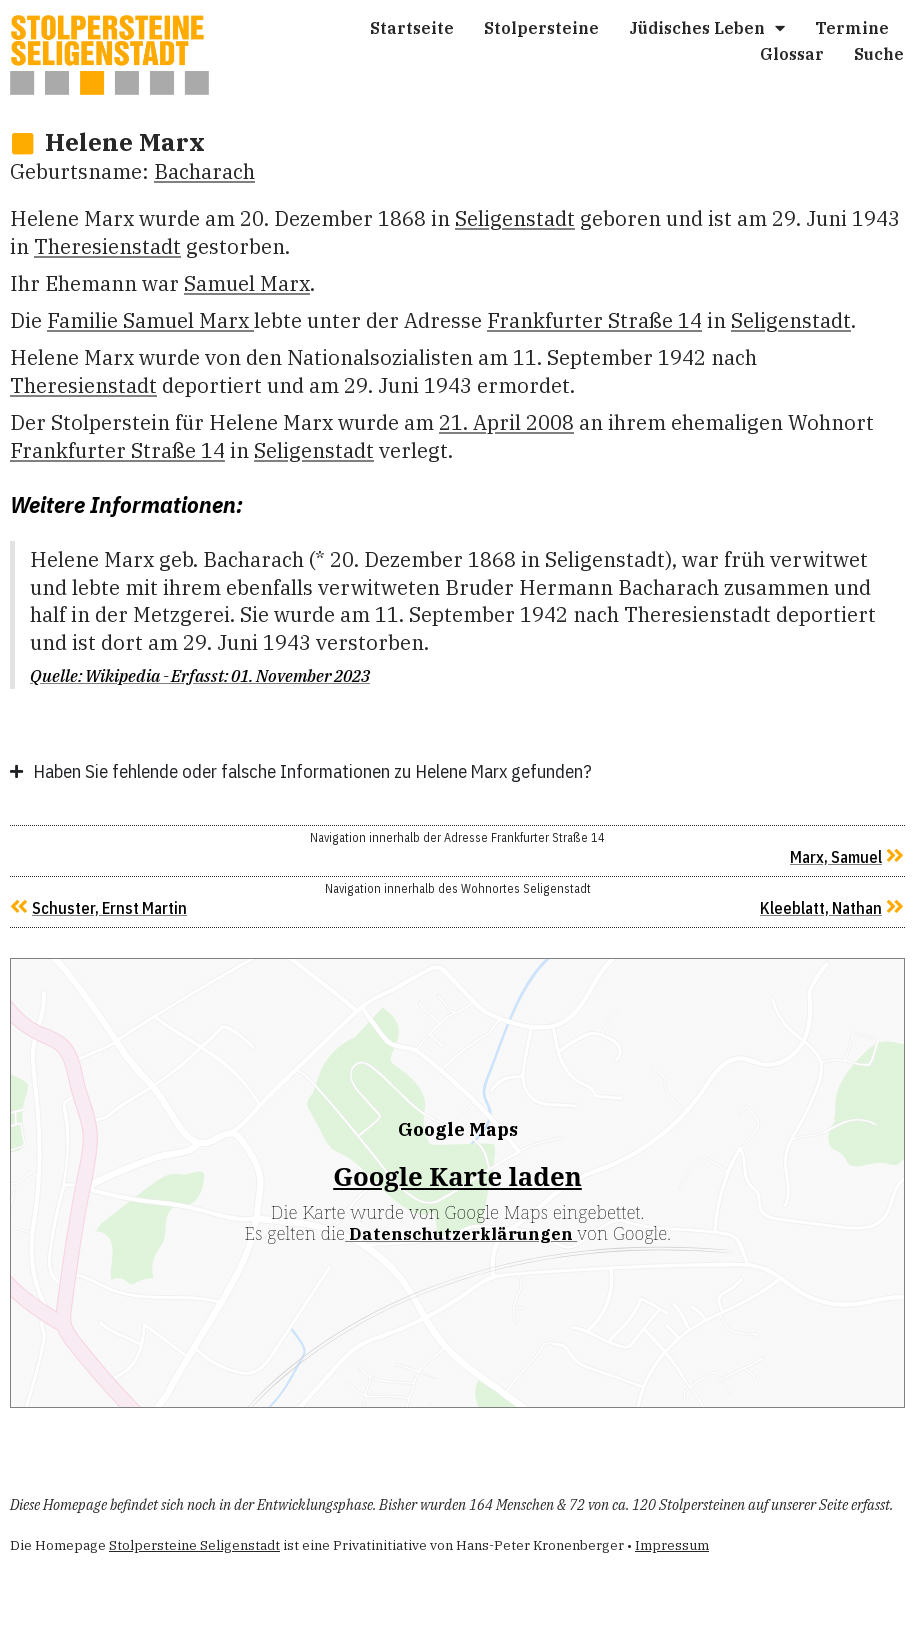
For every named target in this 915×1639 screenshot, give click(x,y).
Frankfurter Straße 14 (594, 320)
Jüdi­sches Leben (707, 28)
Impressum (672, 1545)
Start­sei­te (412, 27)
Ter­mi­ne (852, 27)
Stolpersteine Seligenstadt (194, 1545)
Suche (879, 53)
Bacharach (204, 171)
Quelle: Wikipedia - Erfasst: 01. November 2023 (200, 676)
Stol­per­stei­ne (541, 27)
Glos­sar (792, 53)
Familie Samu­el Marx (150, 320)
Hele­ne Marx (125, 142)
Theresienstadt (107, 246)
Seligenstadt (515, 218)
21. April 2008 (506, 422)
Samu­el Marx (247, 283)
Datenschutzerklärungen (461, 1234)
